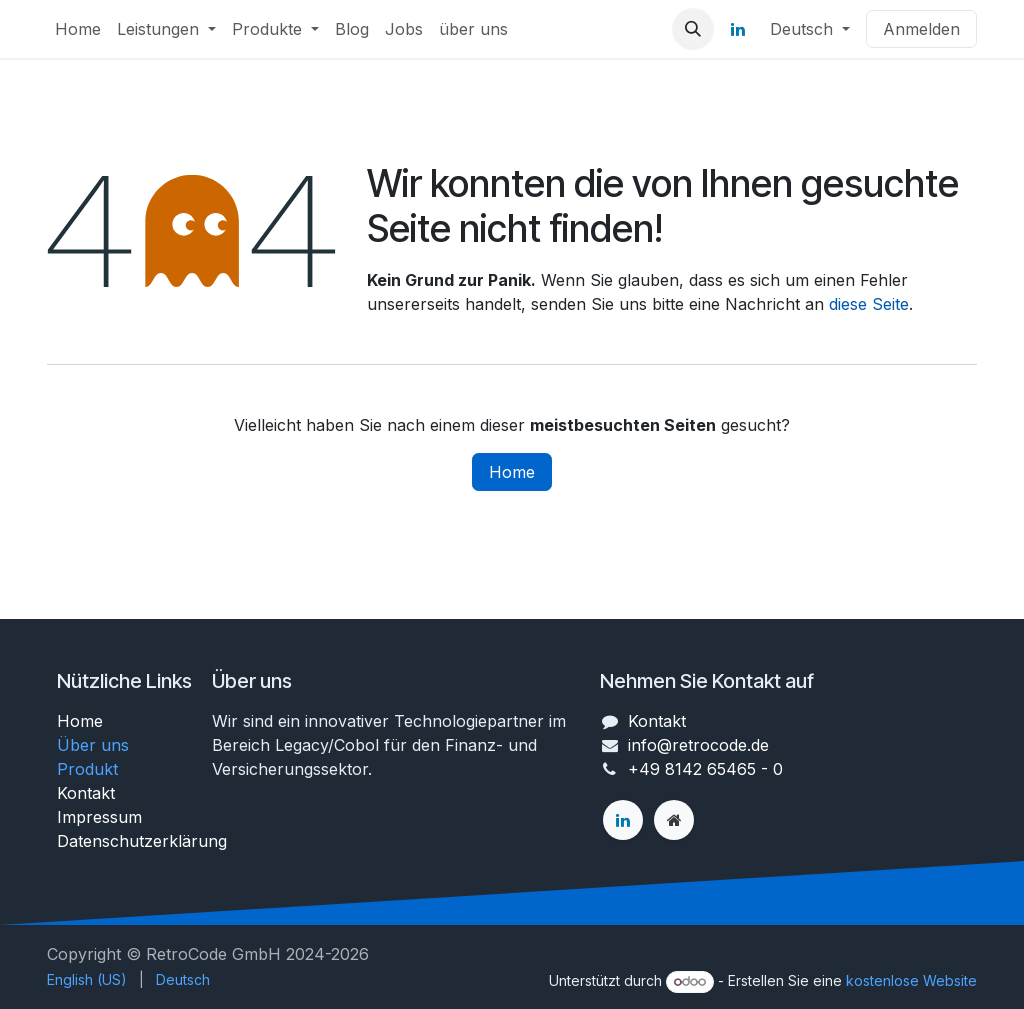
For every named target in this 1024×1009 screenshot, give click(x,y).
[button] (693, 29)
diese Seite (869, 304)
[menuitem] (78, 29)
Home (512, 472)
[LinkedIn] (738, 29)
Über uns (93, 745)
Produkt (87, 769)
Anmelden (921, 29)
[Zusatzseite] (674, 820)
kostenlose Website (911, 980)
